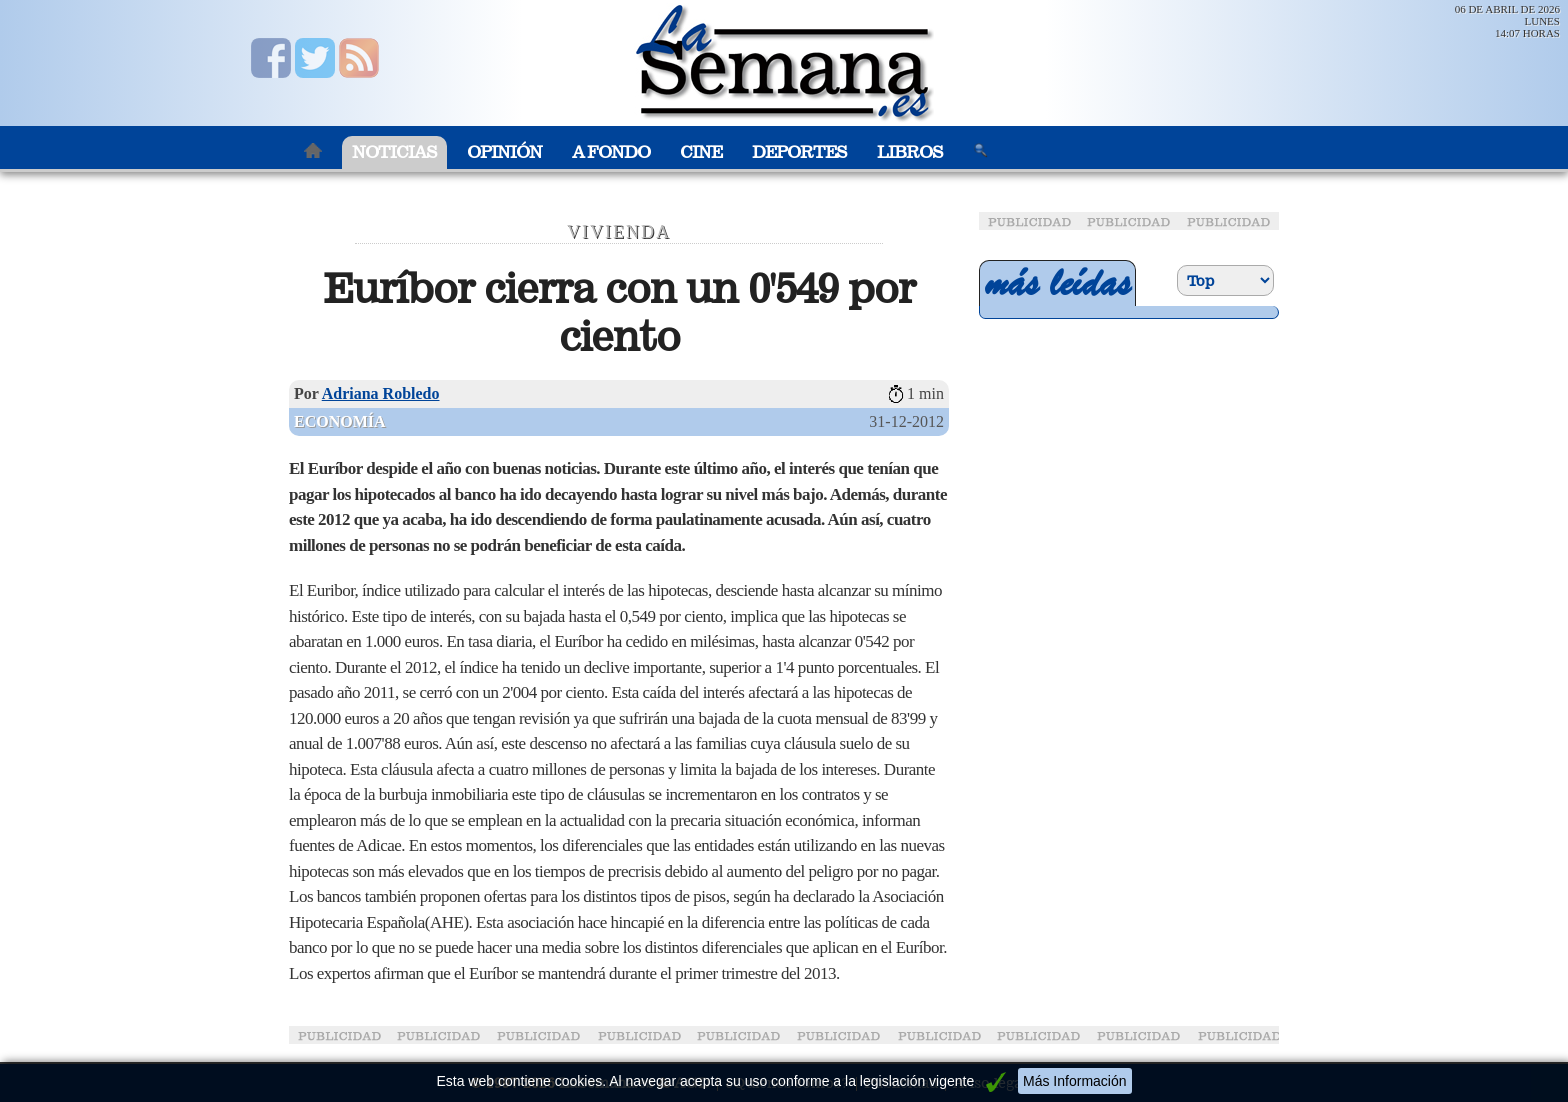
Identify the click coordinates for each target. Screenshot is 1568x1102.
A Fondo (611, 152)
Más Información (1074, 1081)
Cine (701, 152)
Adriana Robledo (381, 393)
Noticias (394, 152)
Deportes (799, 152)
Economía (340, 421)
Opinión (504, 152)
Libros (910, 152)
